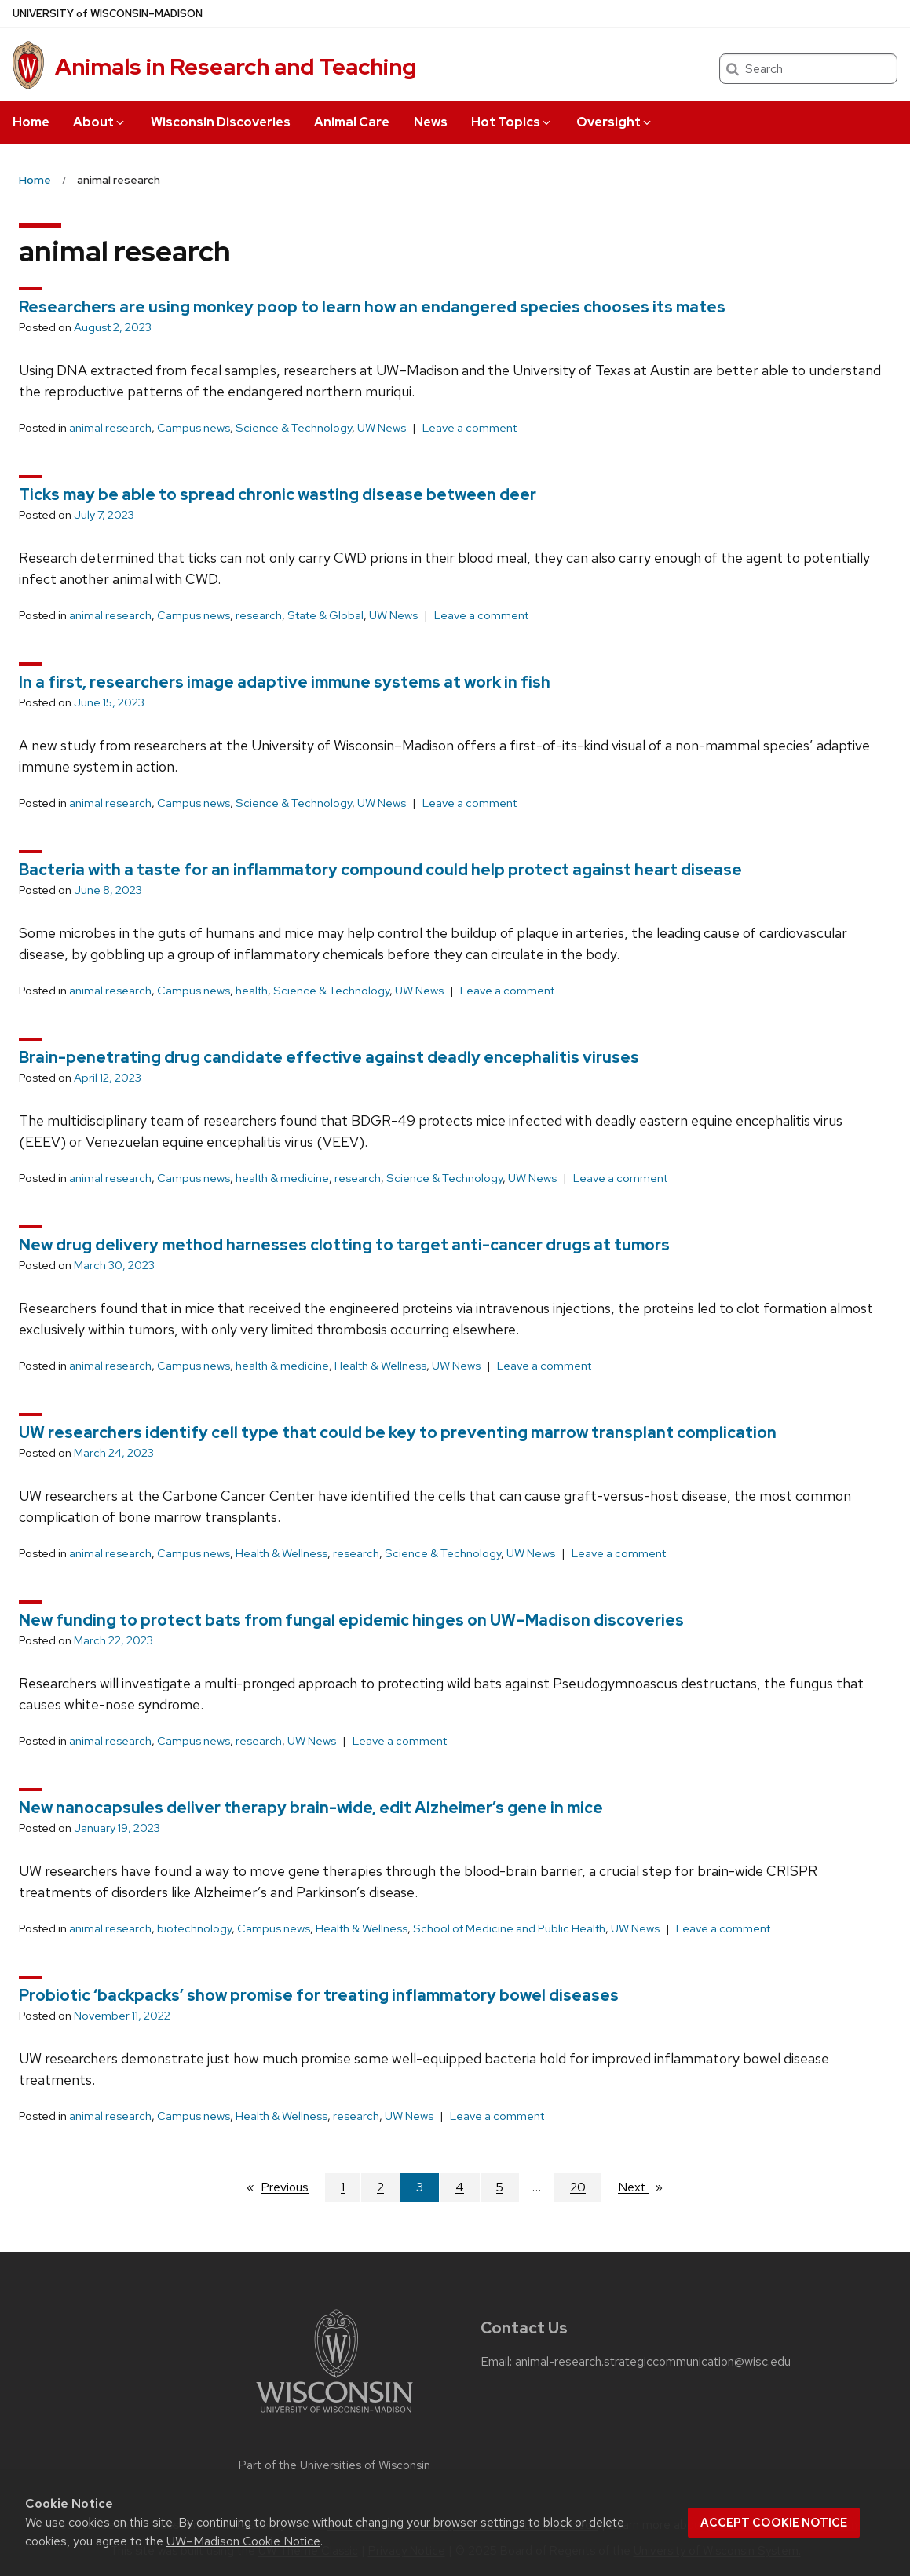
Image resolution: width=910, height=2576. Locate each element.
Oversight (614, 122)
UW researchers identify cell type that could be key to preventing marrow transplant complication (398, 1432)
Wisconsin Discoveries (221, 122)
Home (31, 122)
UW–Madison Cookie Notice (243, 2541)
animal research (110, 428)
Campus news (193, 428)
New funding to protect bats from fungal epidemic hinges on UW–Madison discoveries (351, 1620)
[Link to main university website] (334, 2415)
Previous (292, 2186)
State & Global (325, 615)
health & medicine (282, 1178)
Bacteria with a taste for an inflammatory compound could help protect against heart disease (380, 869)
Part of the (334, 2465)
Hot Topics (512, 122)
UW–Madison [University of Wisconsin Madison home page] (108, 13)
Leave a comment (469, 428)
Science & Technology (294, 428)
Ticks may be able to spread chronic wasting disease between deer (277, 494)
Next (647, 2186)
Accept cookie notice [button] (773, 2522)
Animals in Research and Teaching (235, 67)
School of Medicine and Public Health (509, 1928)
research (259, 615)
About (99, 122)
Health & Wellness (380, 1366)
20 (578, 2187)
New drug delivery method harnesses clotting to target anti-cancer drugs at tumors (344, 1245)
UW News (381, 428)
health (252, 990)
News (431, 122)
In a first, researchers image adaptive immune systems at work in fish (284, 682)
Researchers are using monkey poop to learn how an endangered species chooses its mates (372, 307)
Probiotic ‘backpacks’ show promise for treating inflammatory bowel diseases (319, 1995)
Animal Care (351, 122)
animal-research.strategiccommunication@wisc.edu (653, 2362)
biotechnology (194, 1928)
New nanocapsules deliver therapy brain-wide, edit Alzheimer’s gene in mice (311, 1807)
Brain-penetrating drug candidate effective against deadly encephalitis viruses (329, 1057)
